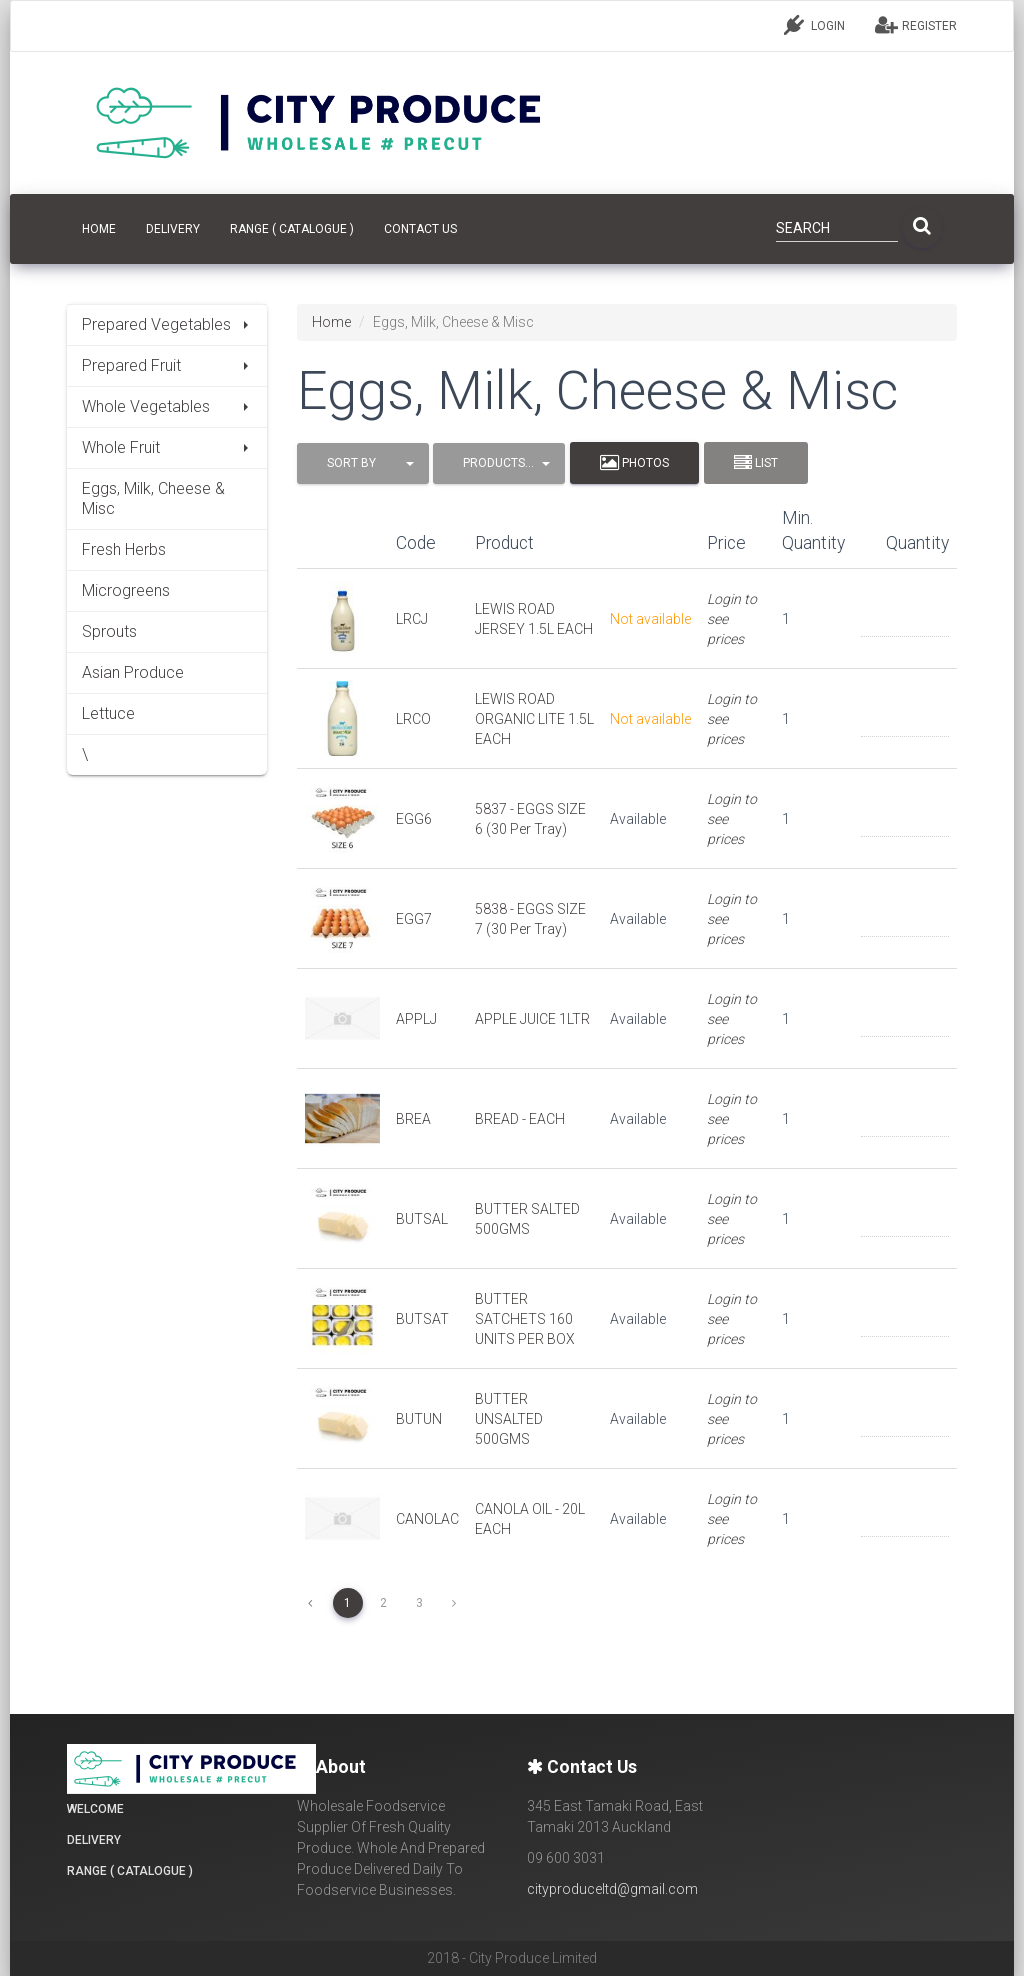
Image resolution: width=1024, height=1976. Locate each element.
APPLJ (416, 1019)
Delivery (173, 229)
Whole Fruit (167, 447)
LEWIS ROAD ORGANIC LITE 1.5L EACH (534, 719)
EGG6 (414, 819)
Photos (634, 463)
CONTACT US (420, 229)
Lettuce (108, 713)
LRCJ (412, 619)
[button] (363, 463)
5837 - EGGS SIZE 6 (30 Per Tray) (530, 819)
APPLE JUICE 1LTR (532, 1019)
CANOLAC (427, 1519)
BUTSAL (422, 1219)
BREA (413, 1119)
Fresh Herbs (124, 549)
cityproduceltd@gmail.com (612, 1889)
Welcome (95, 1809)
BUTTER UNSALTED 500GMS (509, 1419)
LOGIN (814, 25)
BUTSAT (422, 1319)
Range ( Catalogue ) (292, 229)
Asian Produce (133, 672)
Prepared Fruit (167, 365)
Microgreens (126, 590)
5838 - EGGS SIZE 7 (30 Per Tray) (530, 919)
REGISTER (916, 25)
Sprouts (109, 631)
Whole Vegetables (167, 406)
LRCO (413, 719)
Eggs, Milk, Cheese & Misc (153, 498)
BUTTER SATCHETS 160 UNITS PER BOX (525, 1319)
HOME (99, 229)
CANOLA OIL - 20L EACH (530, 1519)
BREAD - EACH (520, 1119)
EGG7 (414, 919)
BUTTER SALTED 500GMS (527, 1219)
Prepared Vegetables (167, 324)
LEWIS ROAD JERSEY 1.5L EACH (534, 619)
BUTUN (419, 1419)
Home (331, 322)
